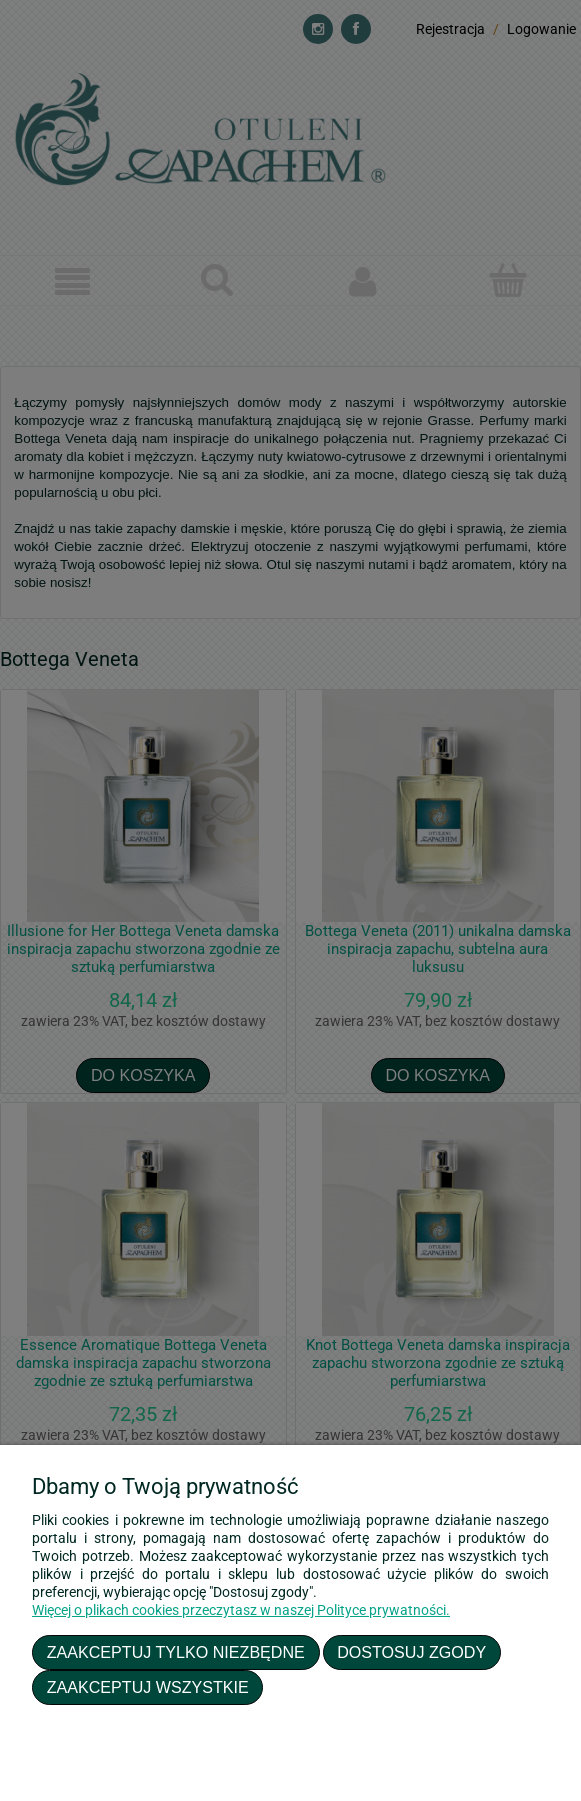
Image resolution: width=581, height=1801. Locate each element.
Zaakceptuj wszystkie (148, 1687)
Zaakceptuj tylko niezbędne (176, 1652)
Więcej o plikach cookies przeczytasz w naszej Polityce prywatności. (241, 1610)
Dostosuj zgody (411, 1652)
